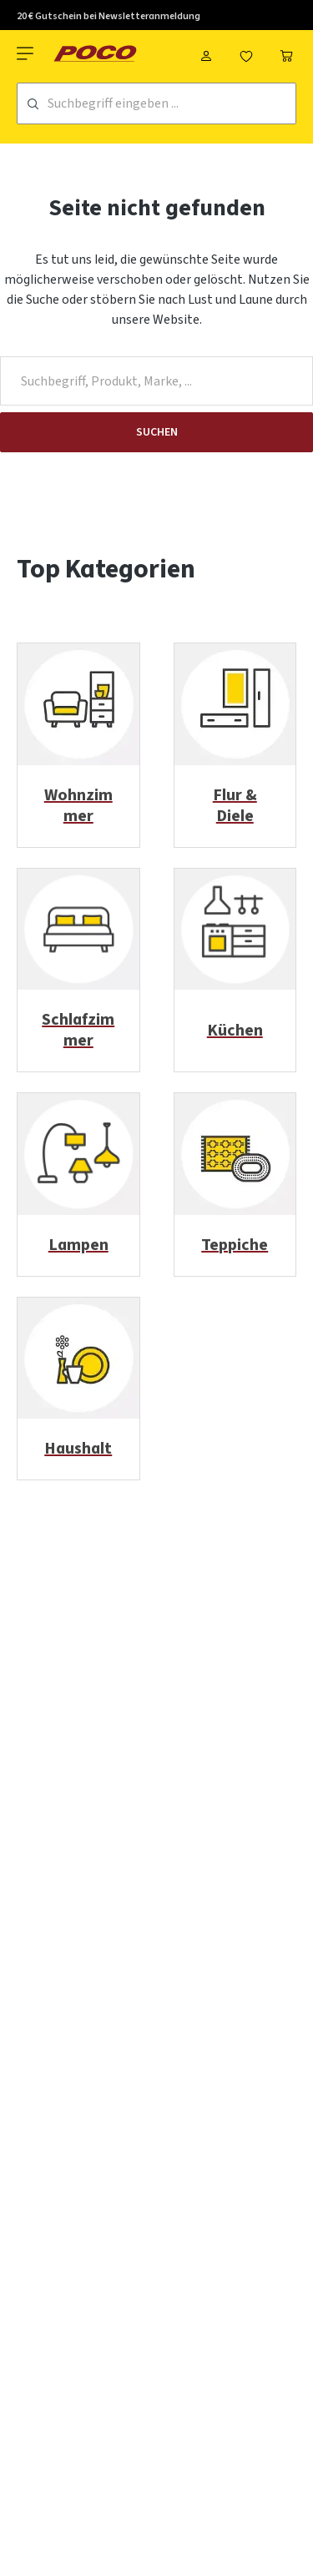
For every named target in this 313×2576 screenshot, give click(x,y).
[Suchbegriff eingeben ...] (171, 103)
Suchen (157, 432)
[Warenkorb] (286, 53)
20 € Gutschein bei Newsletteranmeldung (108, 16)
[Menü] (26, 53)
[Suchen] (33, 104)
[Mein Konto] (206, 53)
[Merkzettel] (246, 53)
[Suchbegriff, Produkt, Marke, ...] (156, 381)
